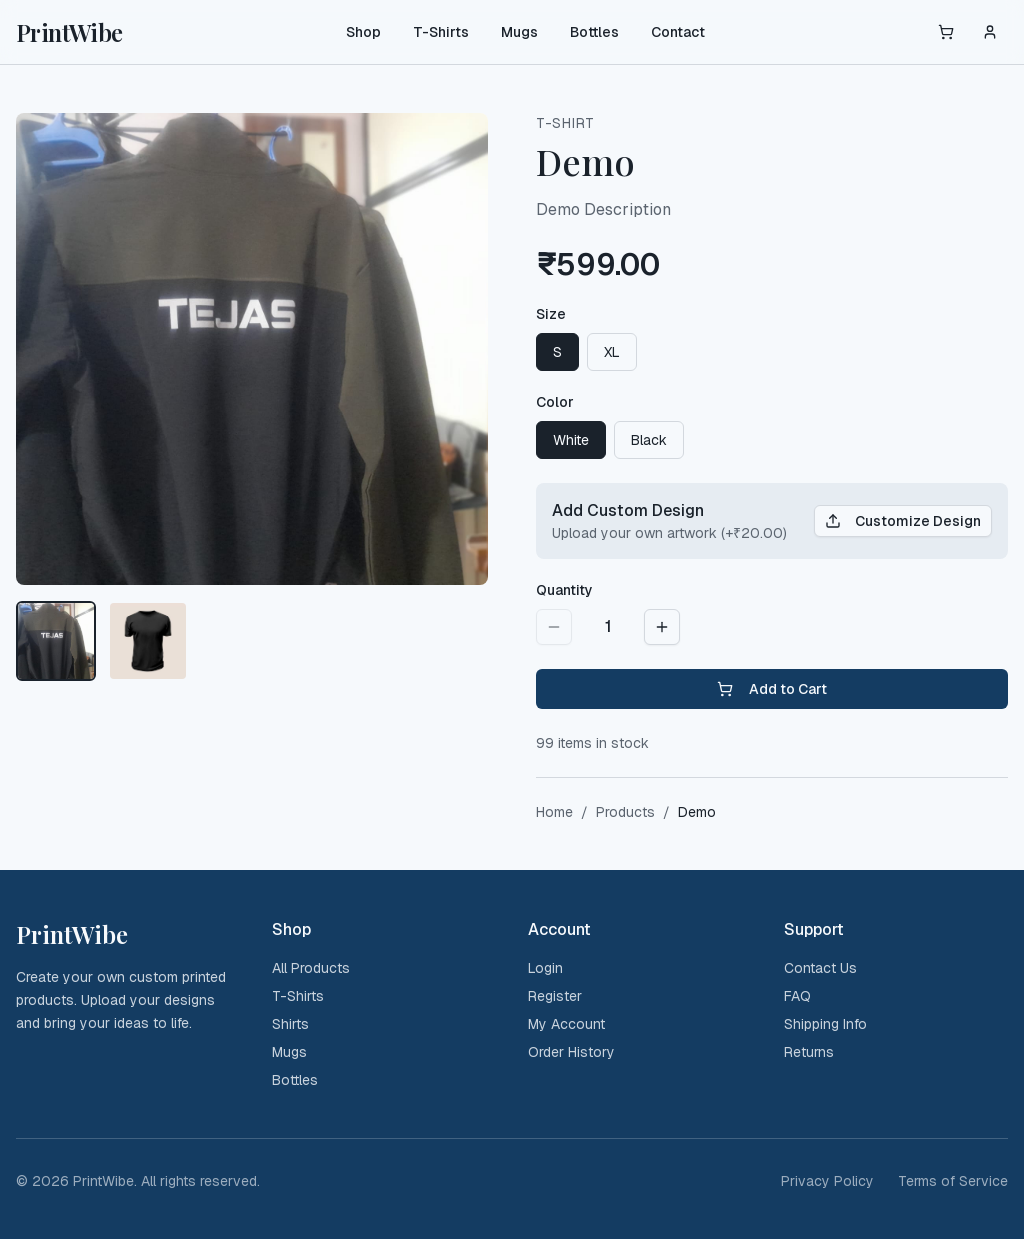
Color (555, 402)
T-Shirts (441, 32)
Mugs (519, 32)
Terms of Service (953, 1181)
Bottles (594, 32)
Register (555, 996)
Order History (571, 1052)
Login (545, 968)
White (571, 440)
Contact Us (820, 968)
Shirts (290, 1024)
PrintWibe (69, 32)
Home (554, 812)
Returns (809, 1052)
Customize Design (903, 521)
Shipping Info (825, 1024)
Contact (678, 32)
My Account (566, 1024)
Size (551, 314)
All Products (311, 968)
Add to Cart (772, 689)
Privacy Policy (827, 1181)
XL (612, 352)
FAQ (797, 996)
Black (649, 440)
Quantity (564, 590)
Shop (363, 32)
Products (625, 812)
